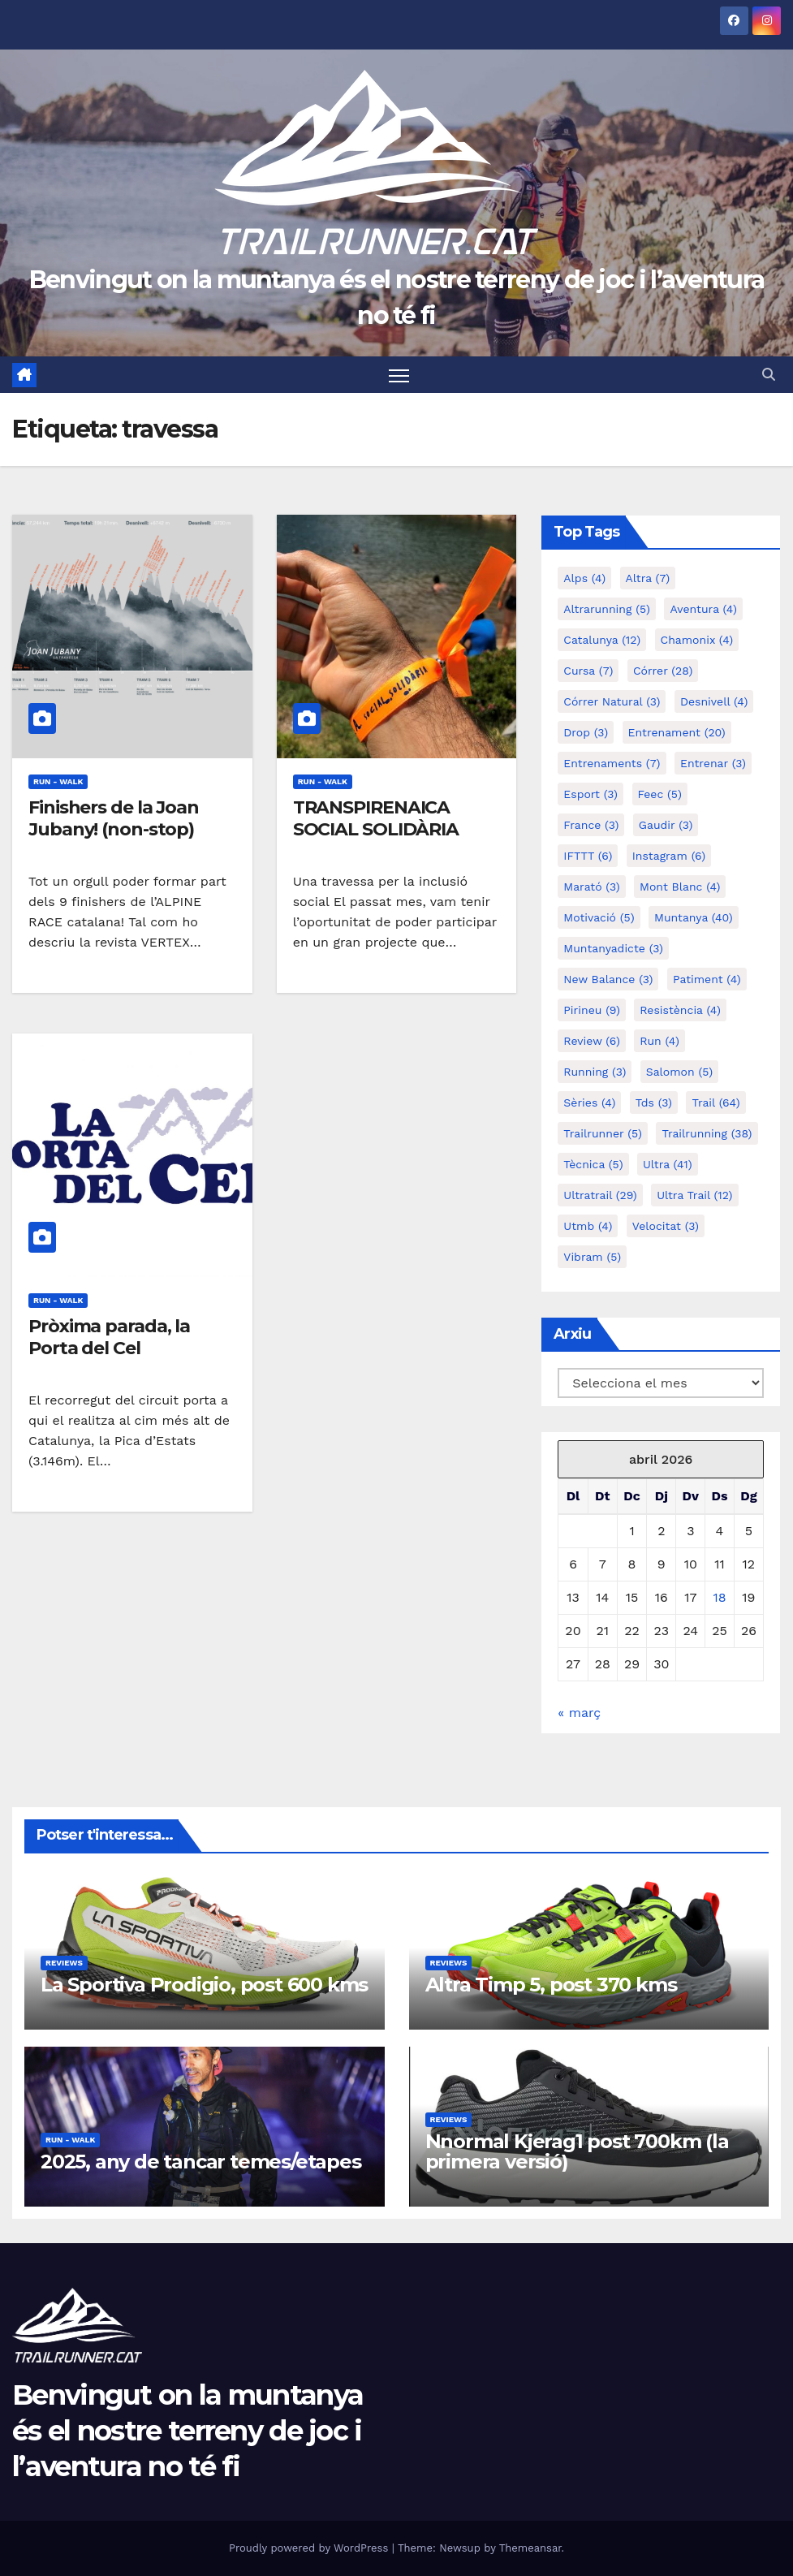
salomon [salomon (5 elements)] (679, 1072)
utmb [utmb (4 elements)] (587, 1226)
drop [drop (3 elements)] (585, 733)
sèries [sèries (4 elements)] (589, 1103)
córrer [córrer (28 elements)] (662, 671)
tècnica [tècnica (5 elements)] (593, 1165)
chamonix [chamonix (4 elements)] (697, 640)
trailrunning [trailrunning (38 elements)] (707, 1134)
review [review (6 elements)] (591, 1041)
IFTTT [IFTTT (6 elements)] (587, 856)
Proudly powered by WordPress (310, 2548)
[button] (768, 374)
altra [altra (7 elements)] (648, 578)
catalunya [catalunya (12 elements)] (601, 640)
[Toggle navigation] (400, 375)
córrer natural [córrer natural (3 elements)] (611, 702)
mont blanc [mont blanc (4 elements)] (680, 887)
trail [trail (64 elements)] (715, 1103)
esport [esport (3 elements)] (590, 794)
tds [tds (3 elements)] (654, 1103)
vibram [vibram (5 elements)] (592, 1257)
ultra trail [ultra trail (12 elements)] (694, 1195)
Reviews (64, 1962)
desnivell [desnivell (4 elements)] (714, 702)
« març (579, 1712)
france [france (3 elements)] (590, 825)
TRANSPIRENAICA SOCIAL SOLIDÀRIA (376, 818)
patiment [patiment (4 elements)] (707, 979)
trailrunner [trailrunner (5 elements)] (602, 1134)
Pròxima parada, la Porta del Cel (109, 1336)
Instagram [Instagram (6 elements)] (668, 856)
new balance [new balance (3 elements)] (608, 979)
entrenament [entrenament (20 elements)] (677, 733)
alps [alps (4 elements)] (584, 578)
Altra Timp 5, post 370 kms (551, 1984)
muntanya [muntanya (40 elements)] (693, 918)
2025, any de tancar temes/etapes (201, 2161)
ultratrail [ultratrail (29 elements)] (599, 1195)
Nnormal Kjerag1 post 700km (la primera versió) (577, 2151)
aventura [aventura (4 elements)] (703, 609)
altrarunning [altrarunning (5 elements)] (606, 609)
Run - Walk (58, 782)
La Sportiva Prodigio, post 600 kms (204, 1984)
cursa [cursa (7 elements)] (588, 671)
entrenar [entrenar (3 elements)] (713, 763)
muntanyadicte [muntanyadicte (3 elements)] (613, 949)
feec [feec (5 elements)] (660, 794)
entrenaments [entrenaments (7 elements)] (611, 763)
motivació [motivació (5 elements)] (598, 918)
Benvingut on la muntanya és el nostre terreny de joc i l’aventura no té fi (187, 2430)
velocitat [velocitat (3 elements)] (665, 1226)
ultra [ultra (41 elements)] (667, 1165)
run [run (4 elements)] (659, 1041)
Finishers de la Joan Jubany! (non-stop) (113, 818)
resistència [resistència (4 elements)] (680, 1010)
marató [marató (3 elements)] (591, 887)
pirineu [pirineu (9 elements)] (591, 1010)
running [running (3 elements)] (594, 1072)
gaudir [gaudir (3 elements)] (666, 825)
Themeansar (530, 2548)
